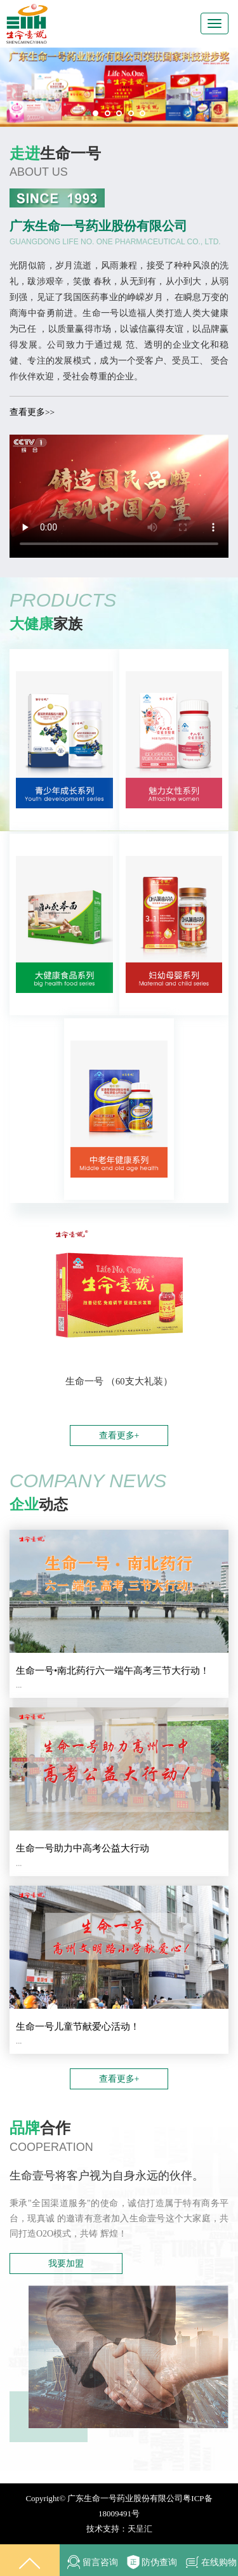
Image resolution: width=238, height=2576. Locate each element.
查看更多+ (119, 1435)
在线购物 (207, 2560)
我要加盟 (66, 2263)
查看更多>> (32, 412)
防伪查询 (148, 2560)
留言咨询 (89, 2562)
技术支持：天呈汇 (119, 2528)
